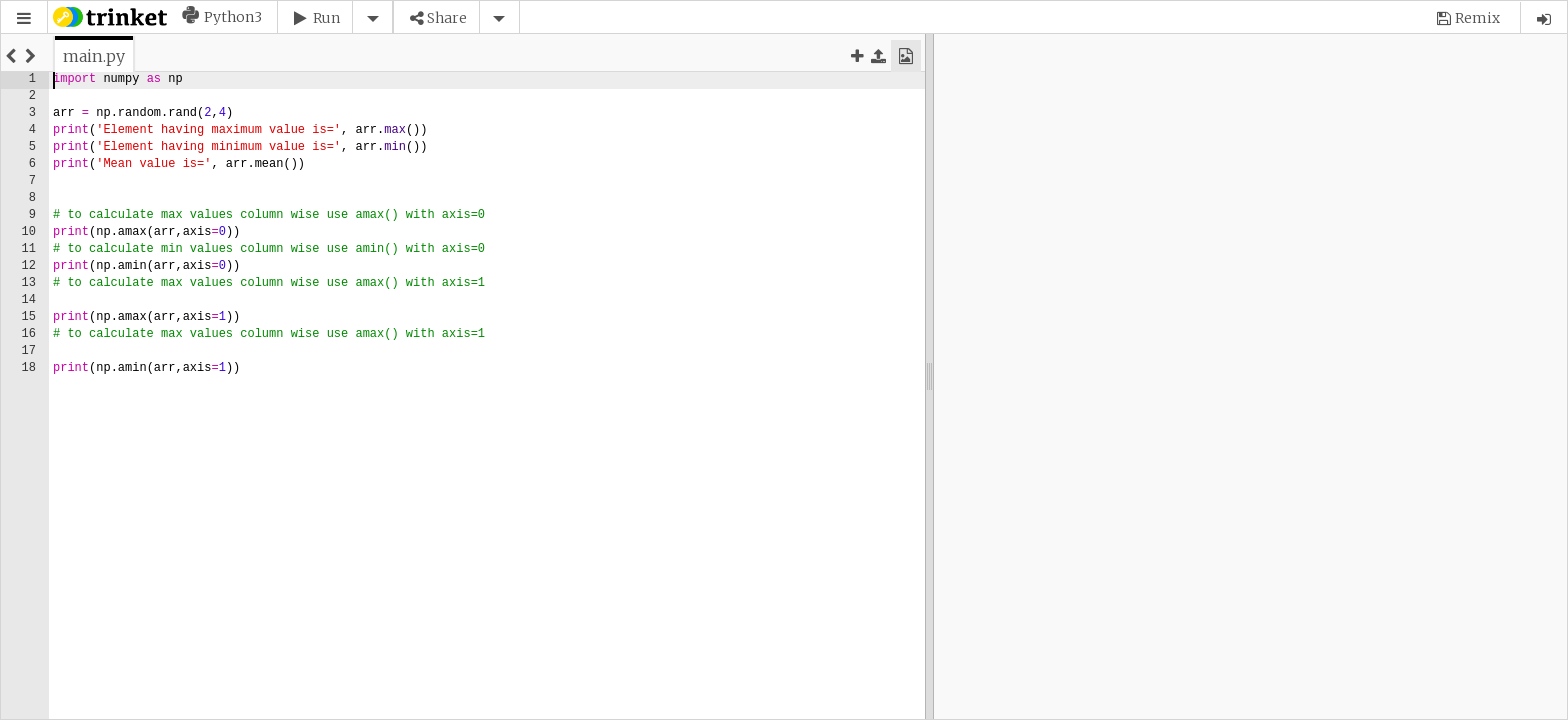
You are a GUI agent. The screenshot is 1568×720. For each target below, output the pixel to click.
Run (326, 18)
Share (447, 18)
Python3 (233, 17)
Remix (1477, 18)
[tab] (94, 56)
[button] (24, 18)
